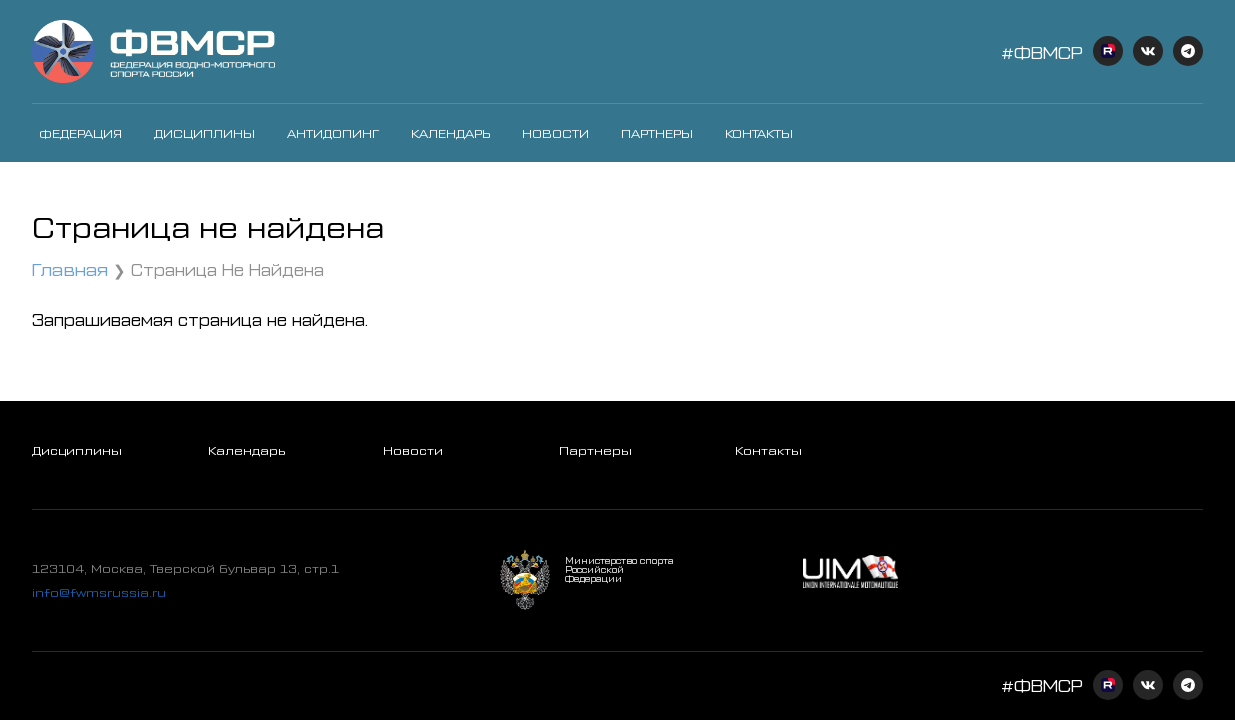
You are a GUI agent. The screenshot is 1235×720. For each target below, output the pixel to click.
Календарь (450, 133)
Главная (70, 268)
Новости (555, 133)
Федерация (80, 133)
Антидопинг (333, 133)
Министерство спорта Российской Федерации (619, 569)
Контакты (759, 133)
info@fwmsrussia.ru (99, 592)
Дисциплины (204, 133)
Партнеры (657, 133)
